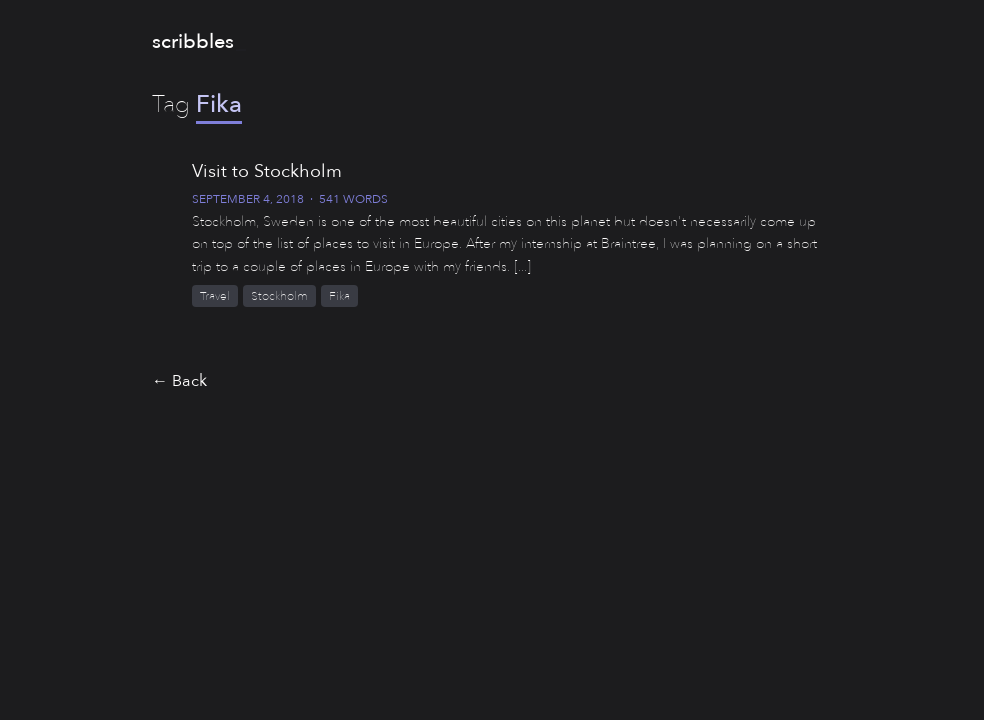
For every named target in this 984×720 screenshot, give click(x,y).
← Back (179, 381)
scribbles (193, 41)
